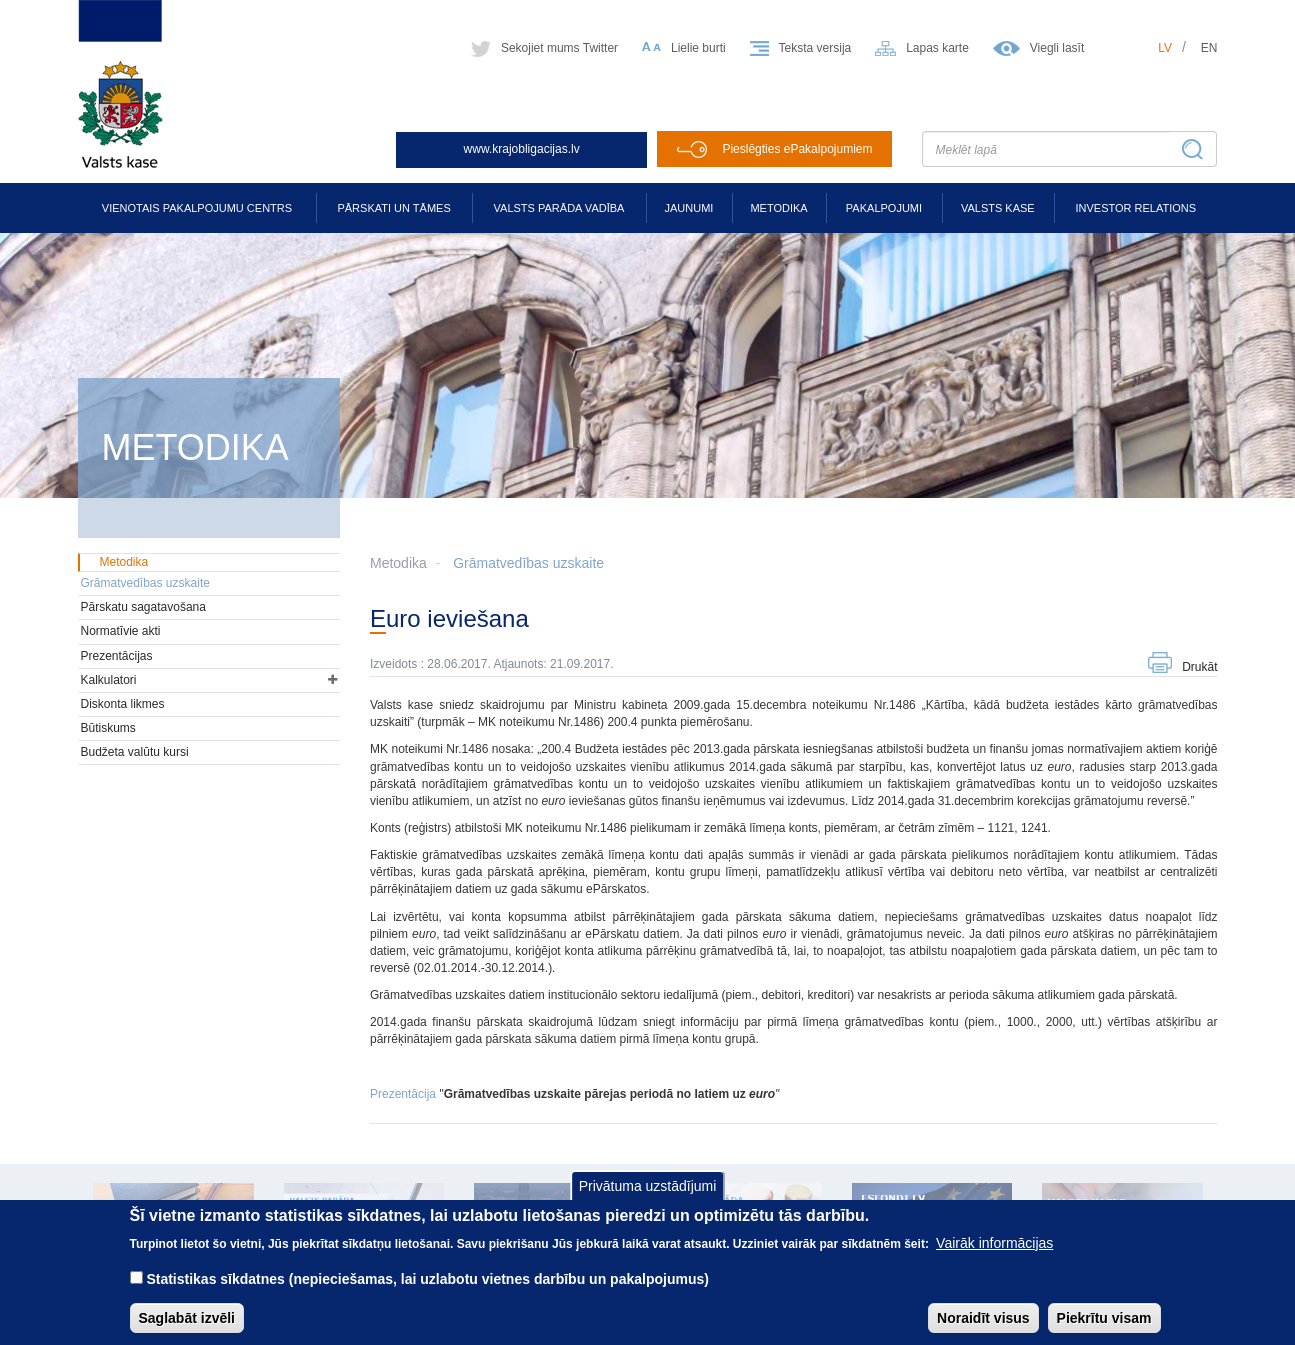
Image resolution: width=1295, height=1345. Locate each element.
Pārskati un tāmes (393, 208)
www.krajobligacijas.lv (522, 149)
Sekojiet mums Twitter (559, 48)
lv (1165, 48)
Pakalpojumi (884, 208)
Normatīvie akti (121, 631)
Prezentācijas (117, 656)
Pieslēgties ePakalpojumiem (797, 149)
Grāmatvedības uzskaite (528, 563)
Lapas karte (937, 48)
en (1209, 48)
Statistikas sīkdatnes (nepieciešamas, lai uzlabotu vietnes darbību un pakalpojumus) (427, 1293)
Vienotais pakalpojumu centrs (197, 208)
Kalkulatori (109, 680)
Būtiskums (108, 728)
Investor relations (1135, 208)
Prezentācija (403, 1094)
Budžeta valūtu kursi (135, 752)
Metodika (778, 208)
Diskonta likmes (123, 704)
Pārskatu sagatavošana (143, 607)
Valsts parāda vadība (559, 208)
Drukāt (1199, 667)
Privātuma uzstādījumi (648, 1201)
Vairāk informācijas (994, 1257)
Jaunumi (689, 208)
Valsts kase (998, 208)
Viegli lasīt (1057, 48)
